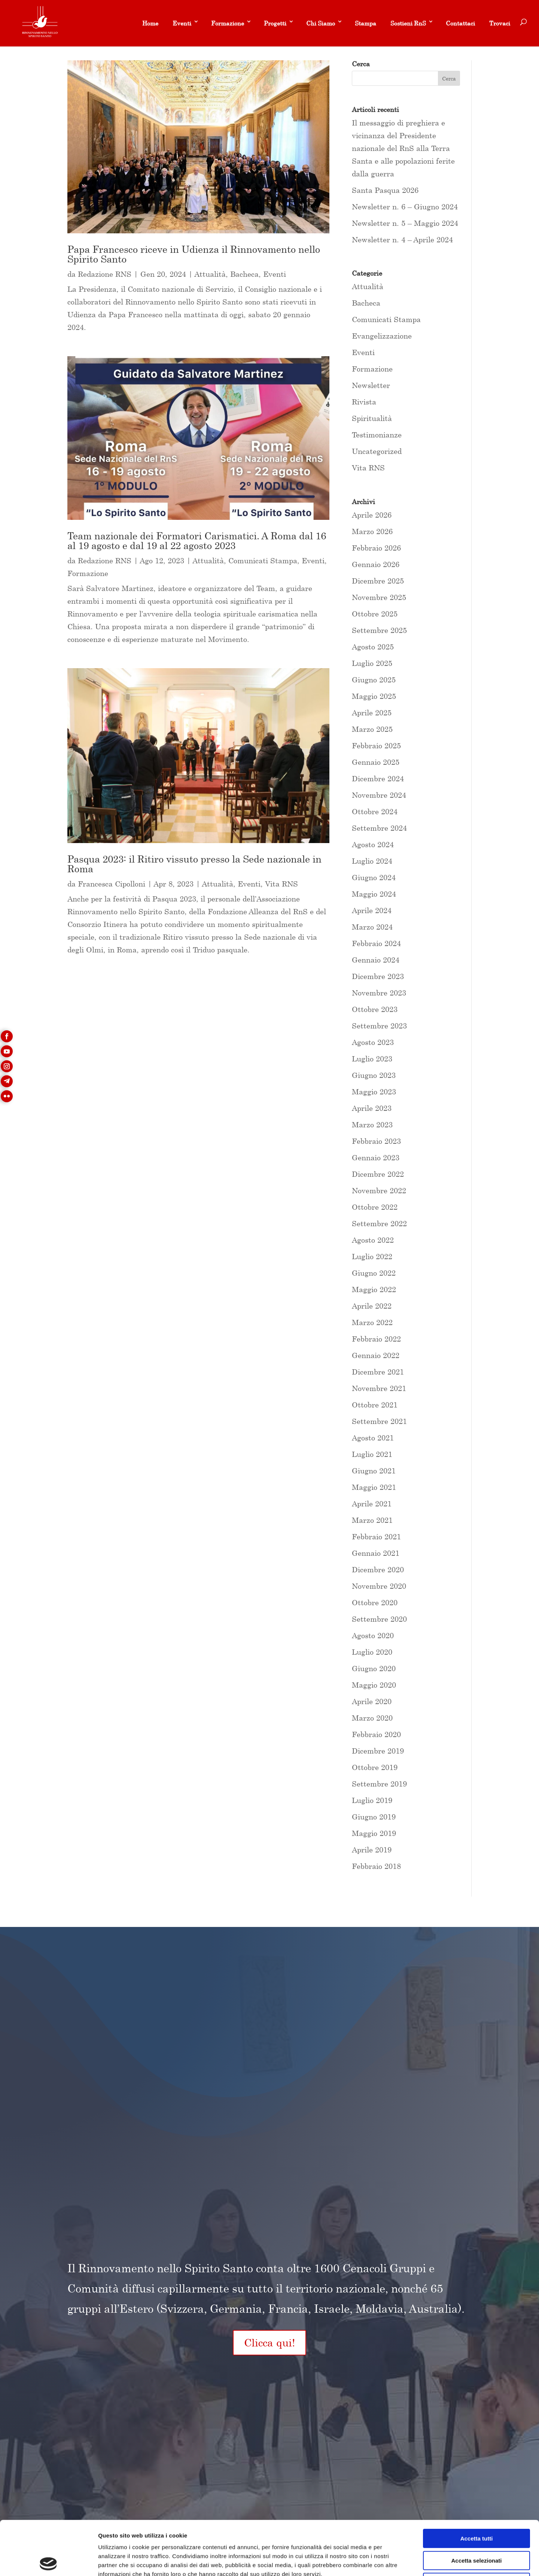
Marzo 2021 (372, 1520)
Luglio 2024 (372, 861)
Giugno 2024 (374, 877)
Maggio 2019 (374, 1833)
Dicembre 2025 (378, 580)
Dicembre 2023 (378, 976)
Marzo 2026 (372, 531)
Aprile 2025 (372, 712)
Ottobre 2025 (375, 613)
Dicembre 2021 (378, 1371)
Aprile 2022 (372, 1305)
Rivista (364, 401)
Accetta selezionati (476, 2506)
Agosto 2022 (373, 1240)
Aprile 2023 (372, 1108)
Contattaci (460, 23)
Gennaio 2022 (375, 1355)
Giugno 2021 (374, 1470)
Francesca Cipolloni (111, 883)
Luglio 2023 (372, 1058)
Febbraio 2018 (376, 1866)
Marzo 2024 (372, 926)
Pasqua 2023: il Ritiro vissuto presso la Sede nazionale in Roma (194, 864)
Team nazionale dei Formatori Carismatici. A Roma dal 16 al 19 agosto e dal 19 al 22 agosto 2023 (196, 540)
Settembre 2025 (379, 630)
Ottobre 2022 (375, 1207)
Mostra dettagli (394, 2561)
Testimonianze (377, 434)
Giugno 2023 (374, 1075)
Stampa (365, 23)
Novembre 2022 (379, 1190)
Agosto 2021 (373, 1437)
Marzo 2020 (372, 1717)
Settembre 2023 (379, 1025)
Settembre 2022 (379, 1223)
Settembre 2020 (379, 1619)
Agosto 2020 (373, 1635)
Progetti (275, 23)
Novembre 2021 (379, 1388)
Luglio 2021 (372, 1454)
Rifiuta (476, 2528)
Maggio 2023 (374, 1091)
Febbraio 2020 (376, 1734)
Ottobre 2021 (375, 1404)
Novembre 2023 (379, 992)
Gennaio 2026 (375, 564)
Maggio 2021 (374, 1487)
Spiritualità (372, 418)
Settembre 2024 (379, 828)
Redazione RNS (104, 274)
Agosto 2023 (373, 1042)
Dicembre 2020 (378, 1569)
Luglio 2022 (372, 1256)
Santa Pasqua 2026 (385, 190)
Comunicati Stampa (262, 560)
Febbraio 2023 (376, 1141)
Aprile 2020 (372, 1701)
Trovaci (499, 23)
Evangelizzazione (382, 335)
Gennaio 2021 (375, 1553)
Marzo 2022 (372, 1322)
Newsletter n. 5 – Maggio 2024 (405, 223)
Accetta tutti (476, 2484)
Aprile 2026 (372, 514)
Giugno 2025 (374, 679)
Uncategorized (377, 451)
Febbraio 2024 (376, 943)
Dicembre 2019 (378, 1750)
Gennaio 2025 (375, 762)
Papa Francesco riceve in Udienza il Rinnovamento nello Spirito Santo (193, 254)
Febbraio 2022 (376, 1338)
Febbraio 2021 (376, 1536)
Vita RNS (281, 883)
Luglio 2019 (372, 1800)
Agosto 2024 (373, 844)
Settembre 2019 (379, 1783)
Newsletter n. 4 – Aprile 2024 (402, 239)
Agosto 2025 (373, 646)
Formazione (227, 23)
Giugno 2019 (374, 1816)
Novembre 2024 (379, 795)
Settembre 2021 (379, 1421)
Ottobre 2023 (375, 1009)
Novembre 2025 (379, 597)
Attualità (210, 274)
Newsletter (371, 385)
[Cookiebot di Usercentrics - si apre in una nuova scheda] (48, 2561)
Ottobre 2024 (375, 811)
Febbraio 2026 (376, 547)
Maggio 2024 (374, 894)
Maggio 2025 (374, 696)
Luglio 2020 (372, 1652)
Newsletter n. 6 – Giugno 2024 (405, 206)
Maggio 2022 (374, 1289)
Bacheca (244, 274)
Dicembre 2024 (378, 778)
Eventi (182, 23)
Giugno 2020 (374, 1668)
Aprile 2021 (372, 1503)
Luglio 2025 (372, 663)
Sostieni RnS (408, 23)
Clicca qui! (269, 2342)
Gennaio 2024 (375, 959)
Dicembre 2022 (378, 1174)
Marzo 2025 (372, 729)
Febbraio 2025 (376, 745)
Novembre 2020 (379, 1586)
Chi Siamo (320, 23)
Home (150, 23)
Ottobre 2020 (375, 1602)
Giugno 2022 (374, 1273)
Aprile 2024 (372, 910)
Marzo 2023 (372, 1124)
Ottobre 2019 (375, 1767)
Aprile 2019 (372, 1849)
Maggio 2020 (374, 1685)
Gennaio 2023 (375, 1157)
